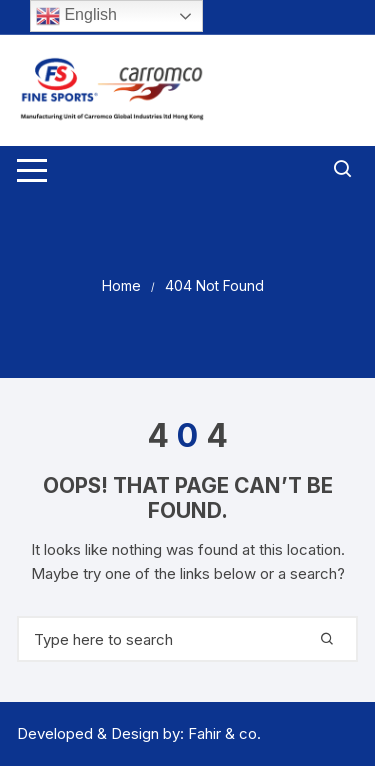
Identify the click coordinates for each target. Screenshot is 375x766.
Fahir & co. (224, 733)
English (76, 16)
